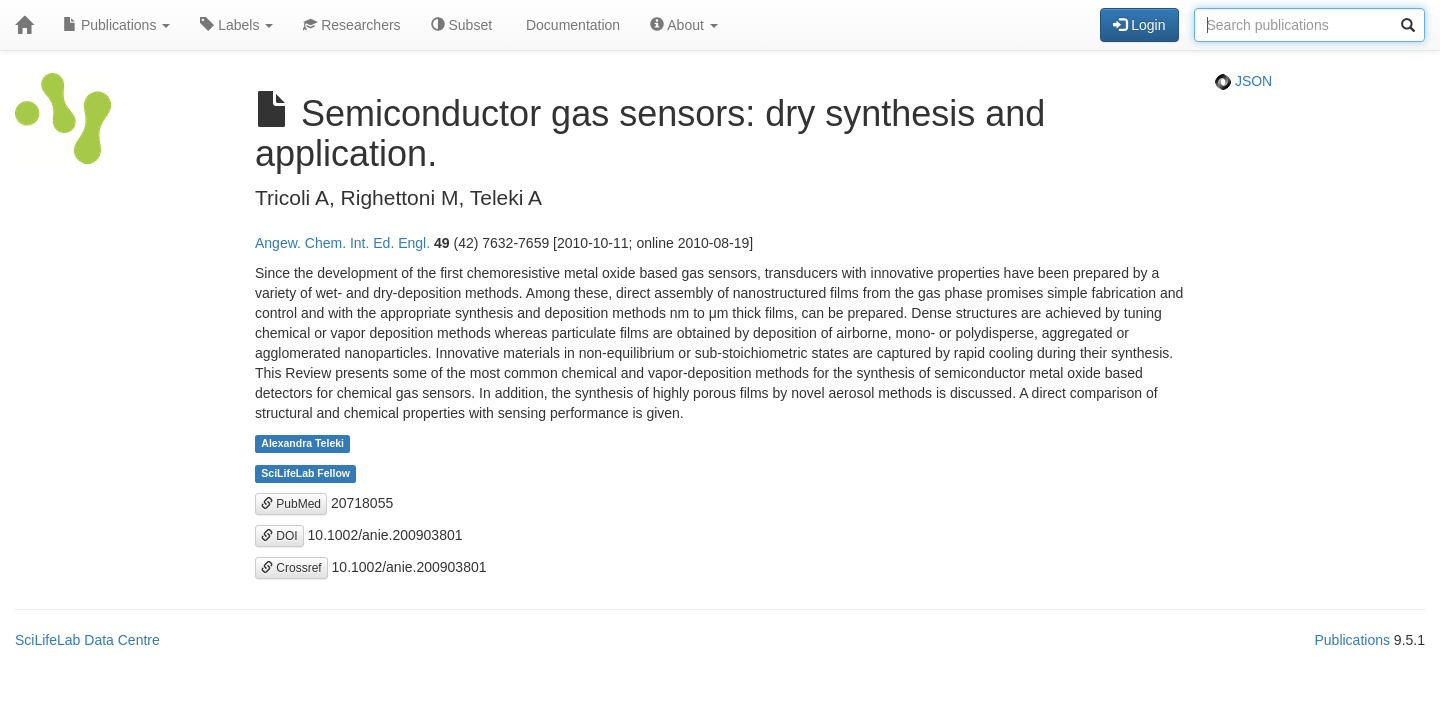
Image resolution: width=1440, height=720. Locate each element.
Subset (461, 25)
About (684, 25)
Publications (116, 25)
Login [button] (1139, 25)
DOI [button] (279, 536)
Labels (236, 25)
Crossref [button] (291, 568)
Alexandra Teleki (302, 444)
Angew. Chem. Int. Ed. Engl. (342, 243)
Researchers (351, 25)
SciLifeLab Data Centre (87, 640)
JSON (1243, 81)
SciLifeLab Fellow (305, 474)
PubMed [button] (291, 504)
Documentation (571, 25)
